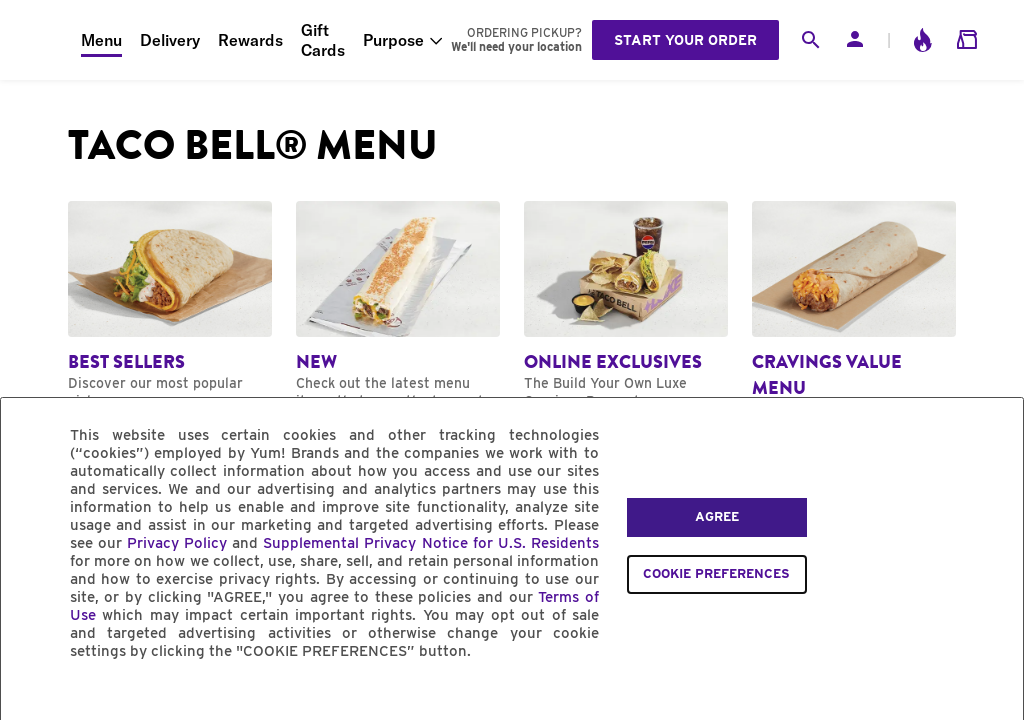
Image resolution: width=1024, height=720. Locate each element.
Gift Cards (323, 40)
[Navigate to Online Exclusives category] (626, 314)
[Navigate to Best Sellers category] (170, 306)
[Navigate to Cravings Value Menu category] (854, 319)
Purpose (393, 40)
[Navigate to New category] (398, 306)
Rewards (250, 40)
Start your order (685, 40)
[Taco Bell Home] (41, 40)
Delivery (170, 40)
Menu (101, 40)
